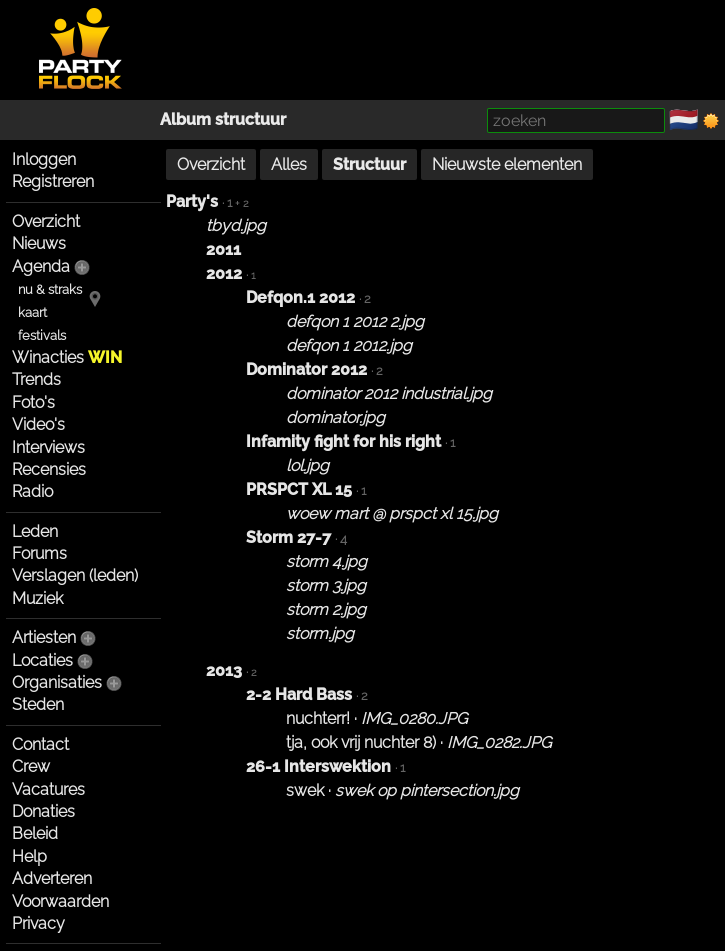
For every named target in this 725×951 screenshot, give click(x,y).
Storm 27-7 (288, 537)
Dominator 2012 (306, 369)
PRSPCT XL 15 (299, 489)
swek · (402, 790)
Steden (38, 704)
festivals (42, 335)
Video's (38, 424)
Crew (31, 766)
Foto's (33, 402)
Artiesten (44, 637)
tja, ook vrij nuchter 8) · (418, 742)
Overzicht (46, 221)
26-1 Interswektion (318, 766)
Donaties (43, 811)
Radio (32, 491)
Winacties (67, 357)
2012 (224, 273)
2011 (223, 249)
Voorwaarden (60, 901)
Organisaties (57, 682)
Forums (39, 553)
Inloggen (44, 159)
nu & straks (50, 289)
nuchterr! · (376, 718)
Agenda (41, 266)
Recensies (49, 469)
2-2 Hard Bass (299, 694)
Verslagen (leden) (75, 575)
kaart (32, 312)
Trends (36, 379)
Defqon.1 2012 (300, 297)
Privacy (38, 923)
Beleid (35, 833)
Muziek (37, 598)
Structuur (369, 164)
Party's (192, 201)
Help (29, 856)
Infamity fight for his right (343, 441)
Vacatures (48, 789)
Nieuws (39, 243)
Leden (35, 531)
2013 (224, 670)
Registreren (53, 181)
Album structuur (223, 119)
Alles (289, 164)
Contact (40, 744)
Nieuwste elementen (507, 164)
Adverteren (52, 878)
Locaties (42, 660)
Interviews (48, 447)
